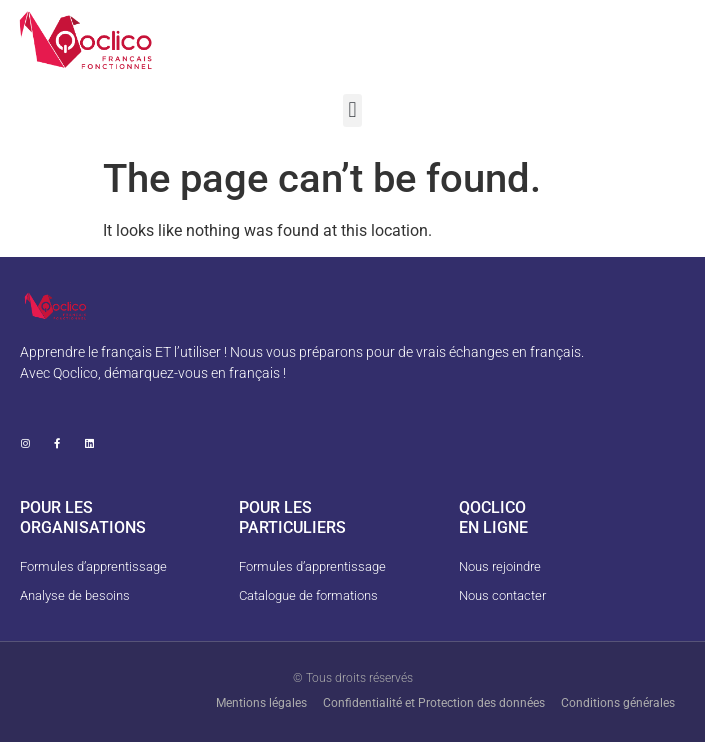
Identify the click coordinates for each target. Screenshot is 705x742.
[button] (352, 110)
